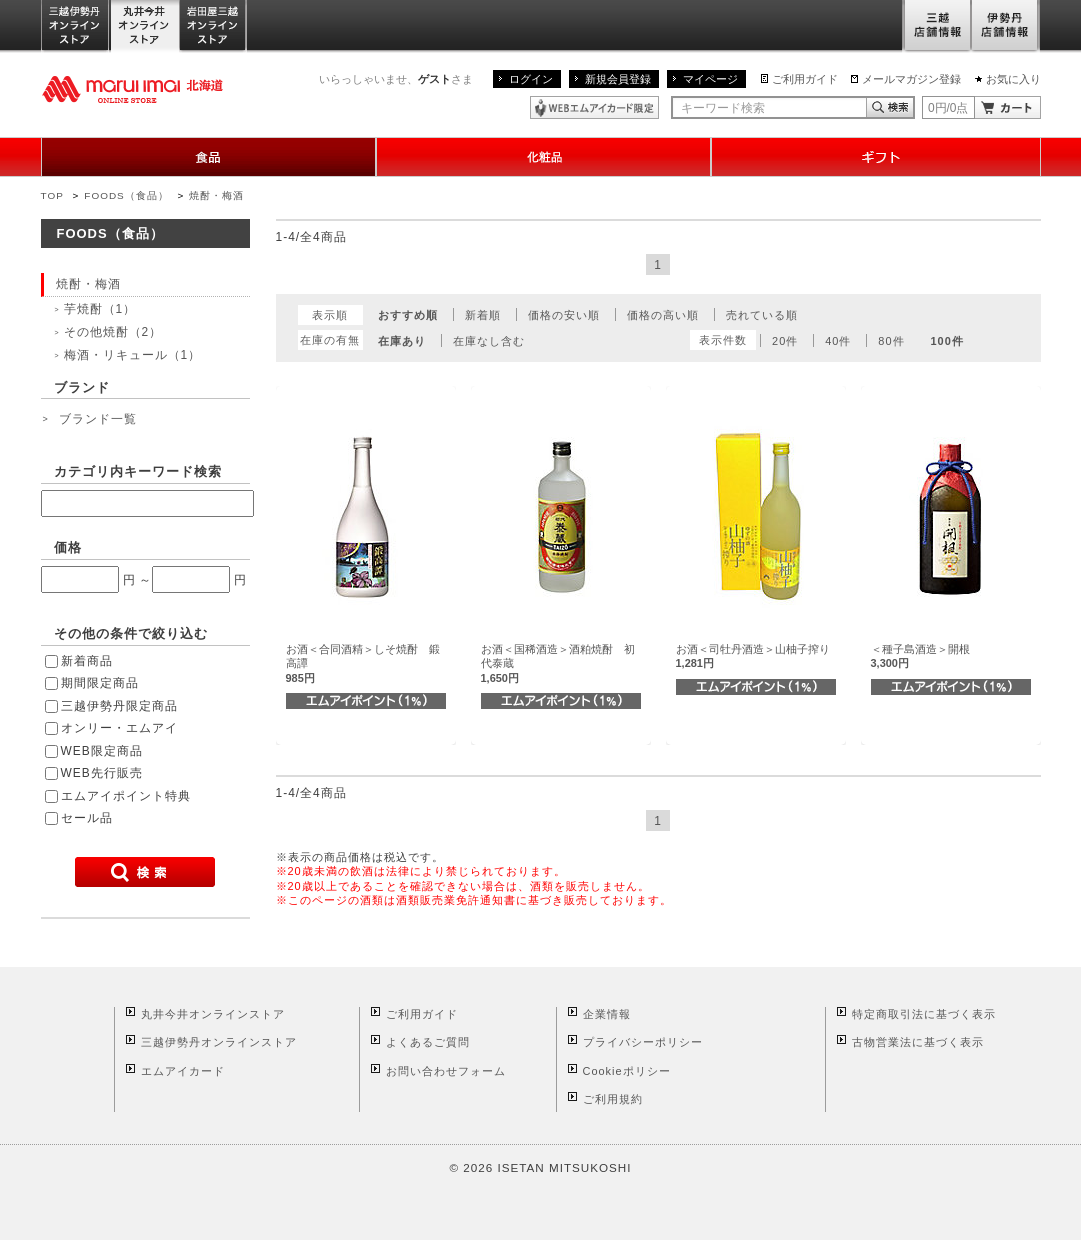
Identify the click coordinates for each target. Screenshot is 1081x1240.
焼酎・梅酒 (216, 195)
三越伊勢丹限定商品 (119, 706)
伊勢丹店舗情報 (1006, 26)
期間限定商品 (100, 683)
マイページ (710, 79)
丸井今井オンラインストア (145, 26)
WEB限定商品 (102, 751)
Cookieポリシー (627, 1071)
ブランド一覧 (98, 419)
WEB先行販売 (102, 773)
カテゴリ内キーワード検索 (138, 471)
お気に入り (1013, 79)
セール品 (87, 818)
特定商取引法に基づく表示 (924, 1014)
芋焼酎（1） (100, 309)
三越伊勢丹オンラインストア (76, 26)
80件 (891, 341)
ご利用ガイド (805, 79)
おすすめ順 (408, 315)
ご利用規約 (613, 1099)
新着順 (483, 315)
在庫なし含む (489, 341)
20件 (785, 341)
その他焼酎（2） (113, 332)
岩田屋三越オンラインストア (213, 26)
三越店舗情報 (936, 26)
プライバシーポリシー (643, 1042)
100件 (946, 341)
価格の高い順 (663, 315)
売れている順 (762, 315)
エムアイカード (183, 1071)
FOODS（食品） (126, 195)
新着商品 (87, 661)
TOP (52, 195)
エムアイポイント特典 (126, 796)
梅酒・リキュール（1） (133, 355)
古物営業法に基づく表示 (918, 1042)
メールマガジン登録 (911, 79)
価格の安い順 (564, 315)
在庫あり (402, 341)
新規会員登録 (618, 79)
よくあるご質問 (428, 1042)
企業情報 (607, 1014)
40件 (838, 341)
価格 (68, 547)
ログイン (531, 79)
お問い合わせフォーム (446, 1071)
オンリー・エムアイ (119, 728)
